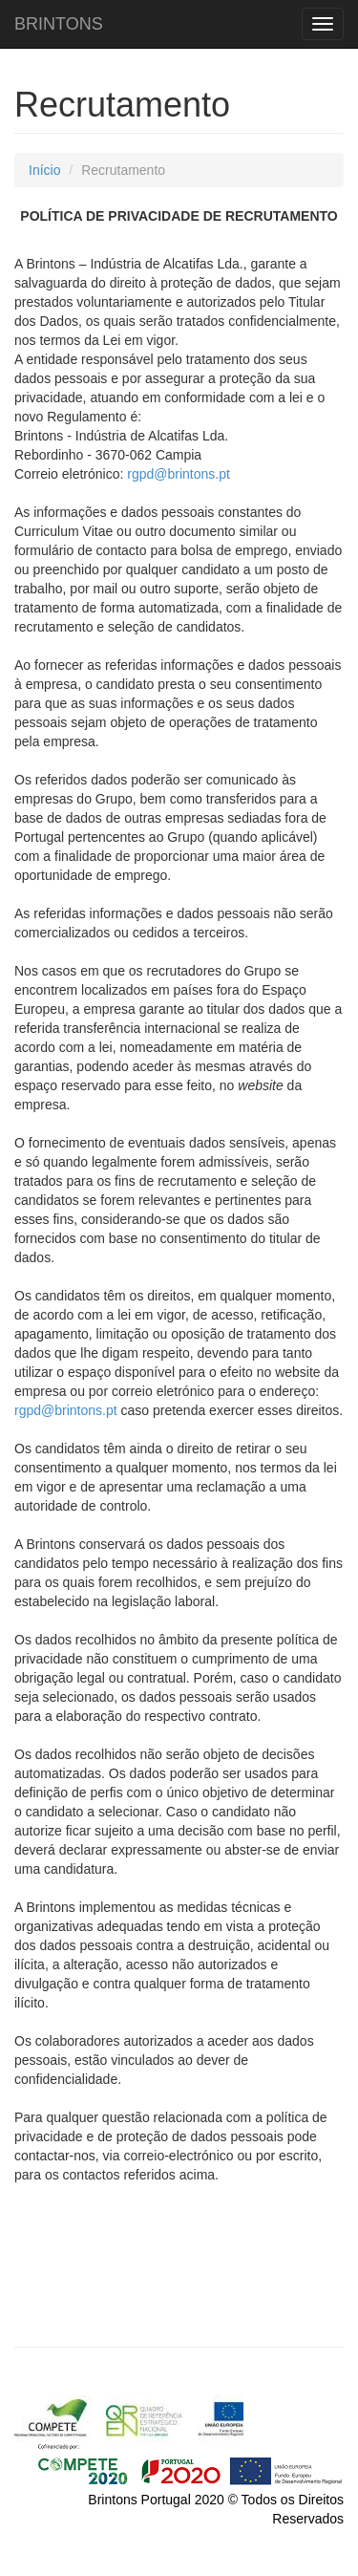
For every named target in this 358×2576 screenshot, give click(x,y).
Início (44, 170)
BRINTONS (58, 21)
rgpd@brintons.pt (178, 474)
